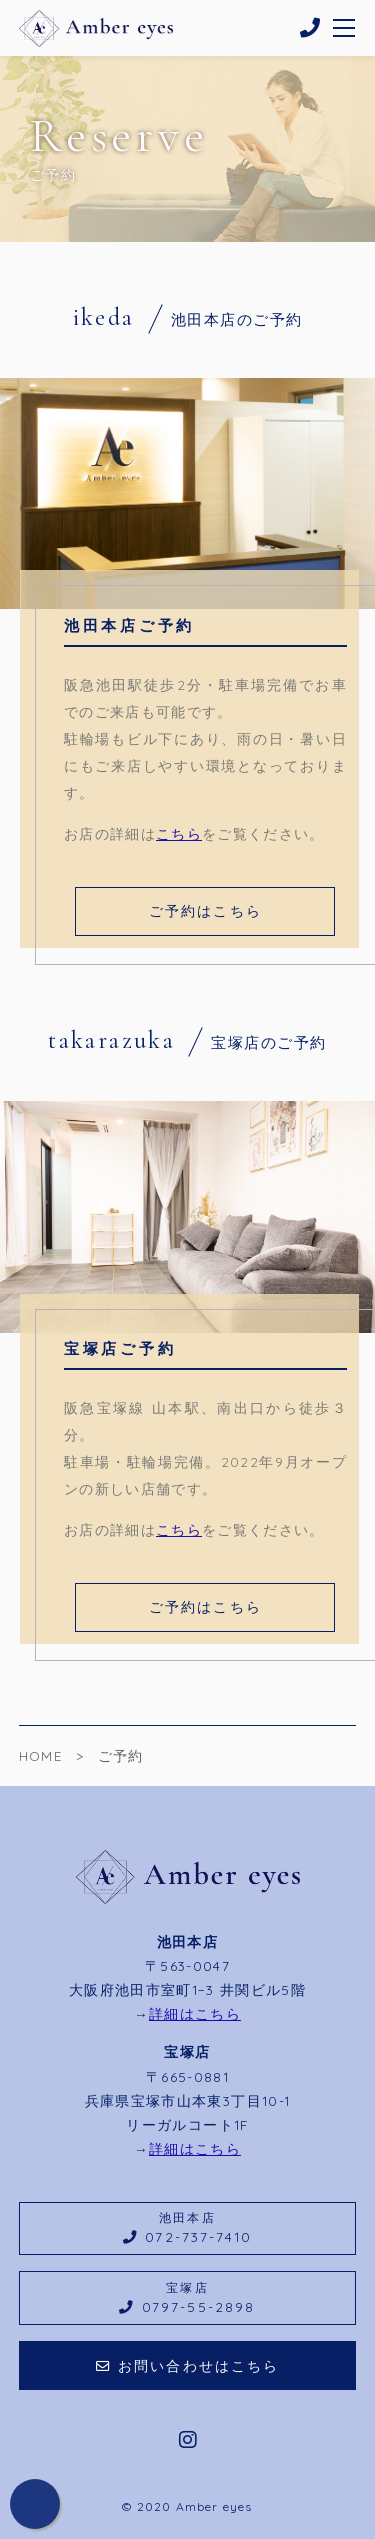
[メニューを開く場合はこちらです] (345, 28)
